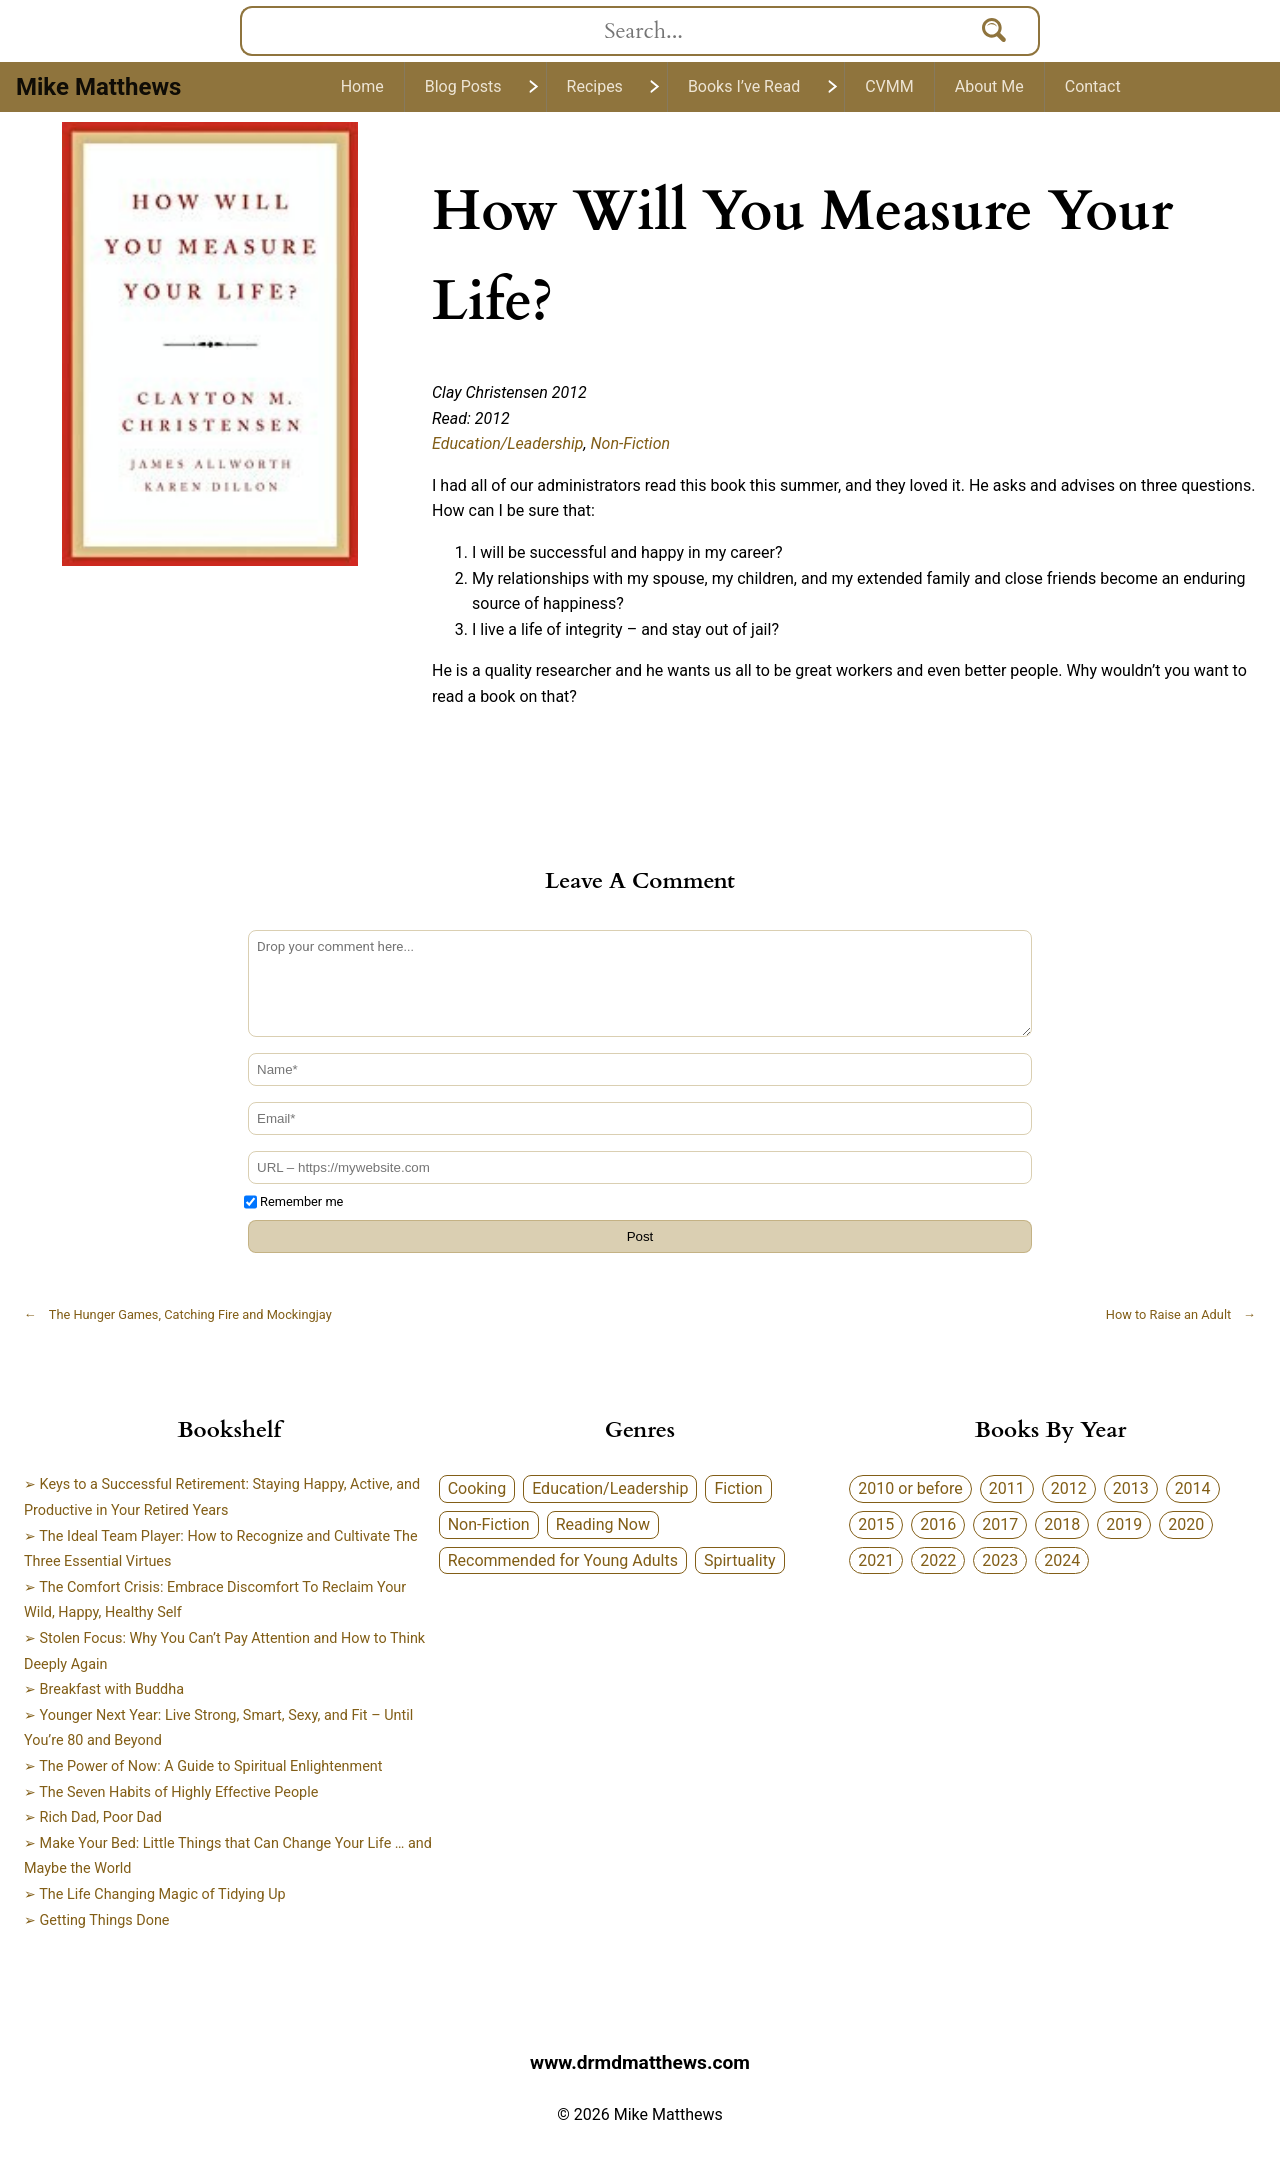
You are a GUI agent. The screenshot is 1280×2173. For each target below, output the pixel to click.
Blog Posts (463, 86)
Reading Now (603, 1524)
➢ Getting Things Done (97, 1920)
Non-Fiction (631, 443)
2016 (938, 1524)
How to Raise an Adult (1181, 1315)
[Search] (995, 31)
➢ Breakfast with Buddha (104, 1689)
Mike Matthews (98, 87)
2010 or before (910, 1488)
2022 (938, 1560)
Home (362, 86)
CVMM (889, 86)
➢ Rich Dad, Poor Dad (93, 1817)
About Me (989, 86)
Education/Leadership (508, 443)
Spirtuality (740, 1560)
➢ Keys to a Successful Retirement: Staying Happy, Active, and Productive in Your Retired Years (222, 1497)
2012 (1069, 1488)
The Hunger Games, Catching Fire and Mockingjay (178, 1315)
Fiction (738, 1488)
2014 (1193, 1488)
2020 (1186, 1524)
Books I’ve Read (744, 86)
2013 (1131, 1488)
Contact (1093, 86)
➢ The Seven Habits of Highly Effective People (171, 1792)
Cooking (477, 1488)
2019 (1124, 1524)
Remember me (301, 1201)
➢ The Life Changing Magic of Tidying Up (155, 1894)
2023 (1000, 1560)
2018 (1062, 1524)
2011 (1007, 1488)
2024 (1062, 1560)
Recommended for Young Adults (563, 1560)
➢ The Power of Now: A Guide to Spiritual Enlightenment (203, 1766)
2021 (876, 1560)
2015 (876, 1524)
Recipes (595, 86)
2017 (1000, 1524)
